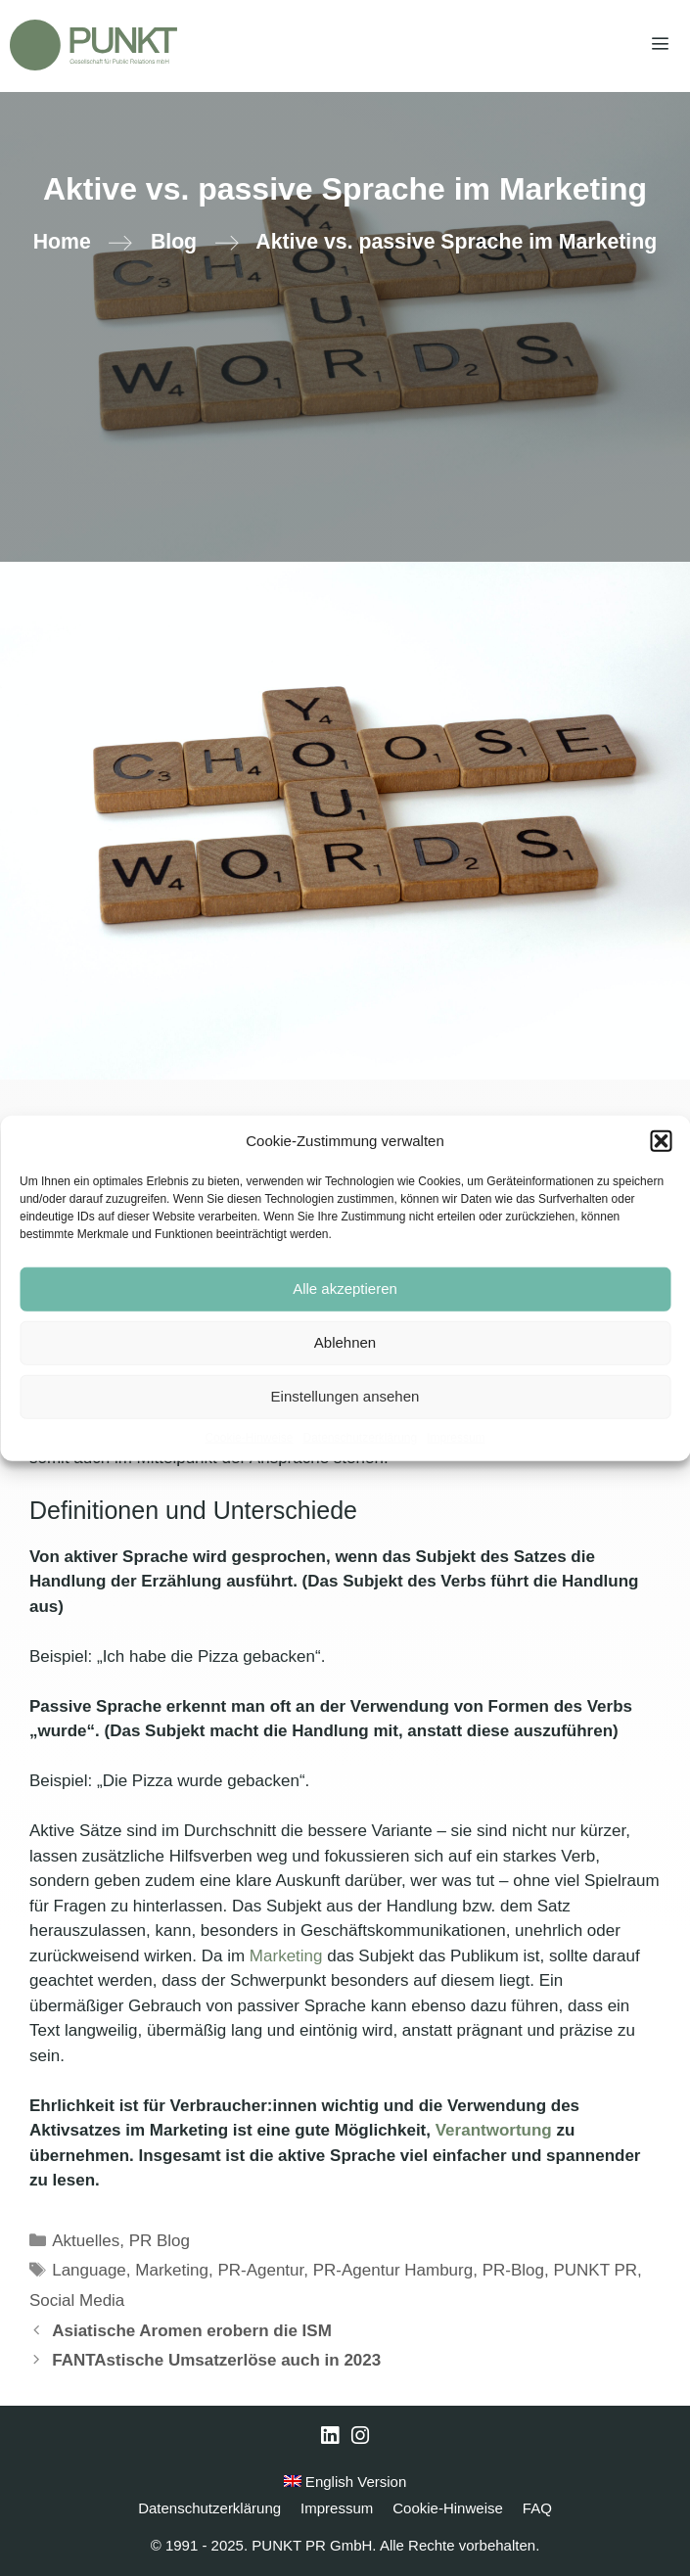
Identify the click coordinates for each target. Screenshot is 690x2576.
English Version (345, 2481)
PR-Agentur (260, 2270)
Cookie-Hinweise (249, 1437)
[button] (660, 1141)
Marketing (288, 1956)
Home (62, 241)
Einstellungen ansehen (345, 1396)
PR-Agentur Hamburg (393, 2270)
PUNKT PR (595, 2270)
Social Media (76, 2300)
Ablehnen (345, 1342)
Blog (174, 241)
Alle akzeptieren (345, 1288)
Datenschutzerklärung (359, 1437)
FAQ (537, 2508)
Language (89, 2270)
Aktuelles (85, 2240)
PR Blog (159, 2240)
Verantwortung (496, 2130)
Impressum (455, 1437)
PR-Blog (513, 2270)
